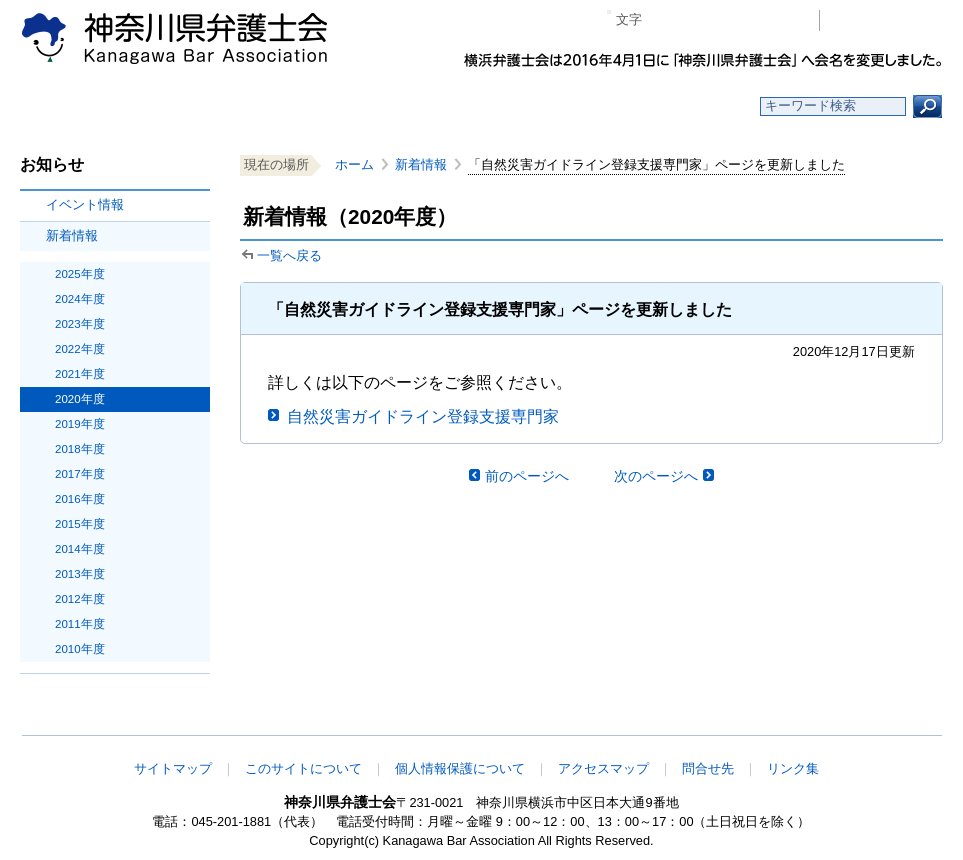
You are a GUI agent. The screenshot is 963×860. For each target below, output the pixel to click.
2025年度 (80, 274)
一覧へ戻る (289, 255)
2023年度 (80, 324)
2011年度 (80, 624)
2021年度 (80, 374)
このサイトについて (303, 768)
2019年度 (80, 424)
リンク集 (793, 768)
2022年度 (80, 349)
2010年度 (80, 649)
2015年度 (80, 524)
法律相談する (529, 106)
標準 (696, 20)
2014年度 (80, 549)
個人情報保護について (460, 768)
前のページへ (527, 476)
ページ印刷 (775, 20)
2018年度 (80, 449)
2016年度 (80, 499)
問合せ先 (708, 768)
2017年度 (80, 474)
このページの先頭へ (880, 722)
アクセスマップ (603, 768)
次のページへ (656, 476)
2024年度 (80, 299)
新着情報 (72, 235)
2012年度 (80, 599)
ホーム (94, 106)
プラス (726, 20)
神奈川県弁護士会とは (384, 106)
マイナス (665, 20)
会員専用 (886, 20)
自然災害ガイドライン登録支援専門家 (423, 416)
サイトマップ (173, 768)
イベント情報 (85, 204)
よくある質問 (675, 106)
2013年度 (80, 574)
